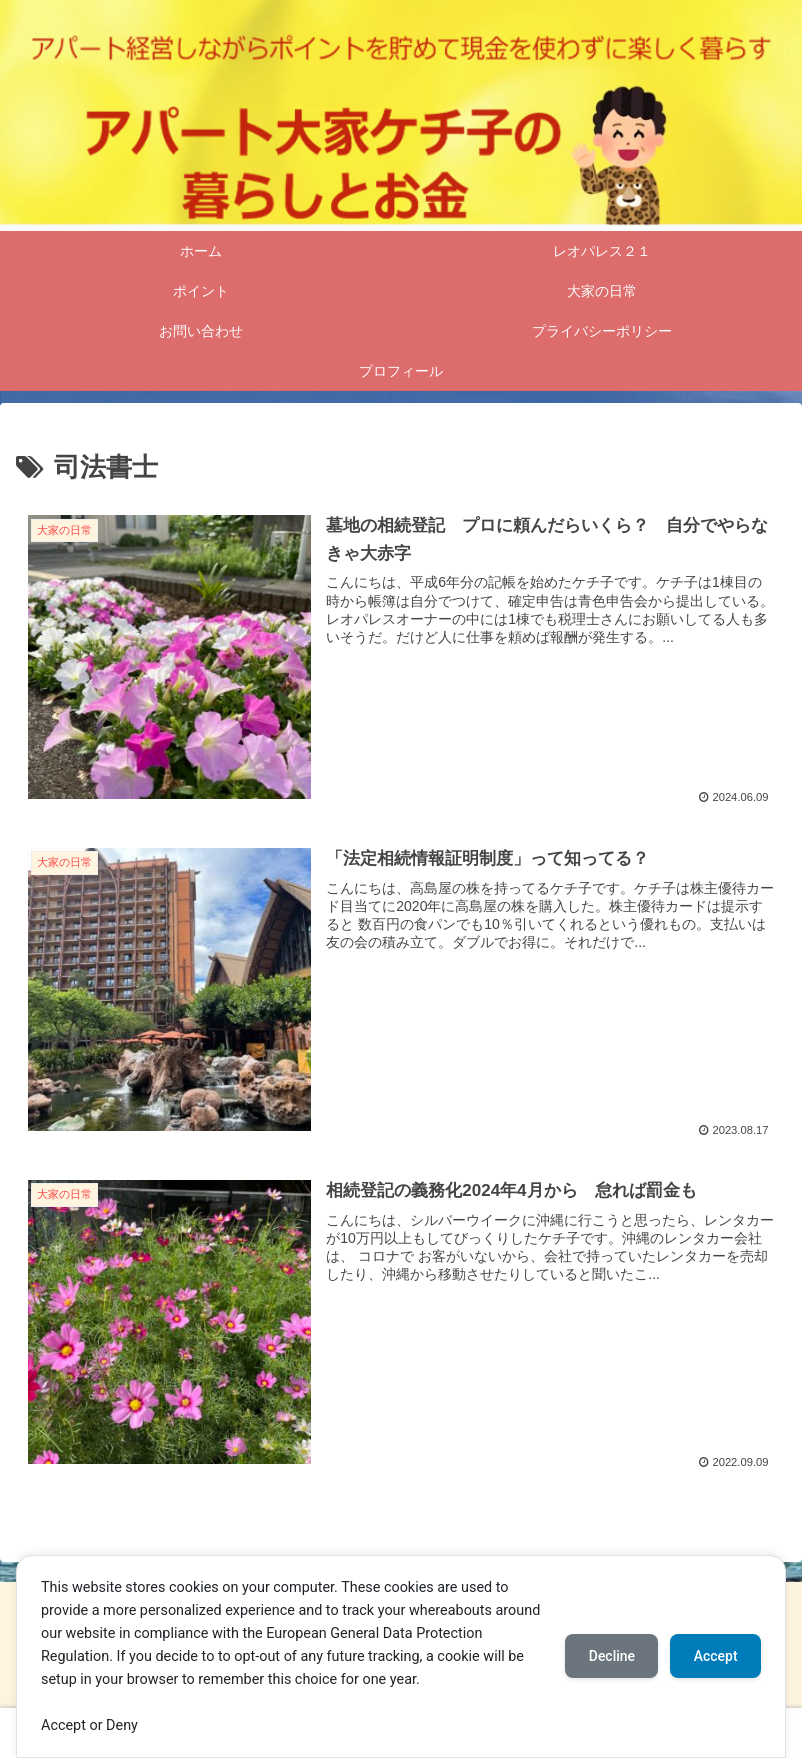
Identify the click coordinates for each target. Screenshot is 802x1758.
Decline (610, 1656)
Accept (715, 1656)
